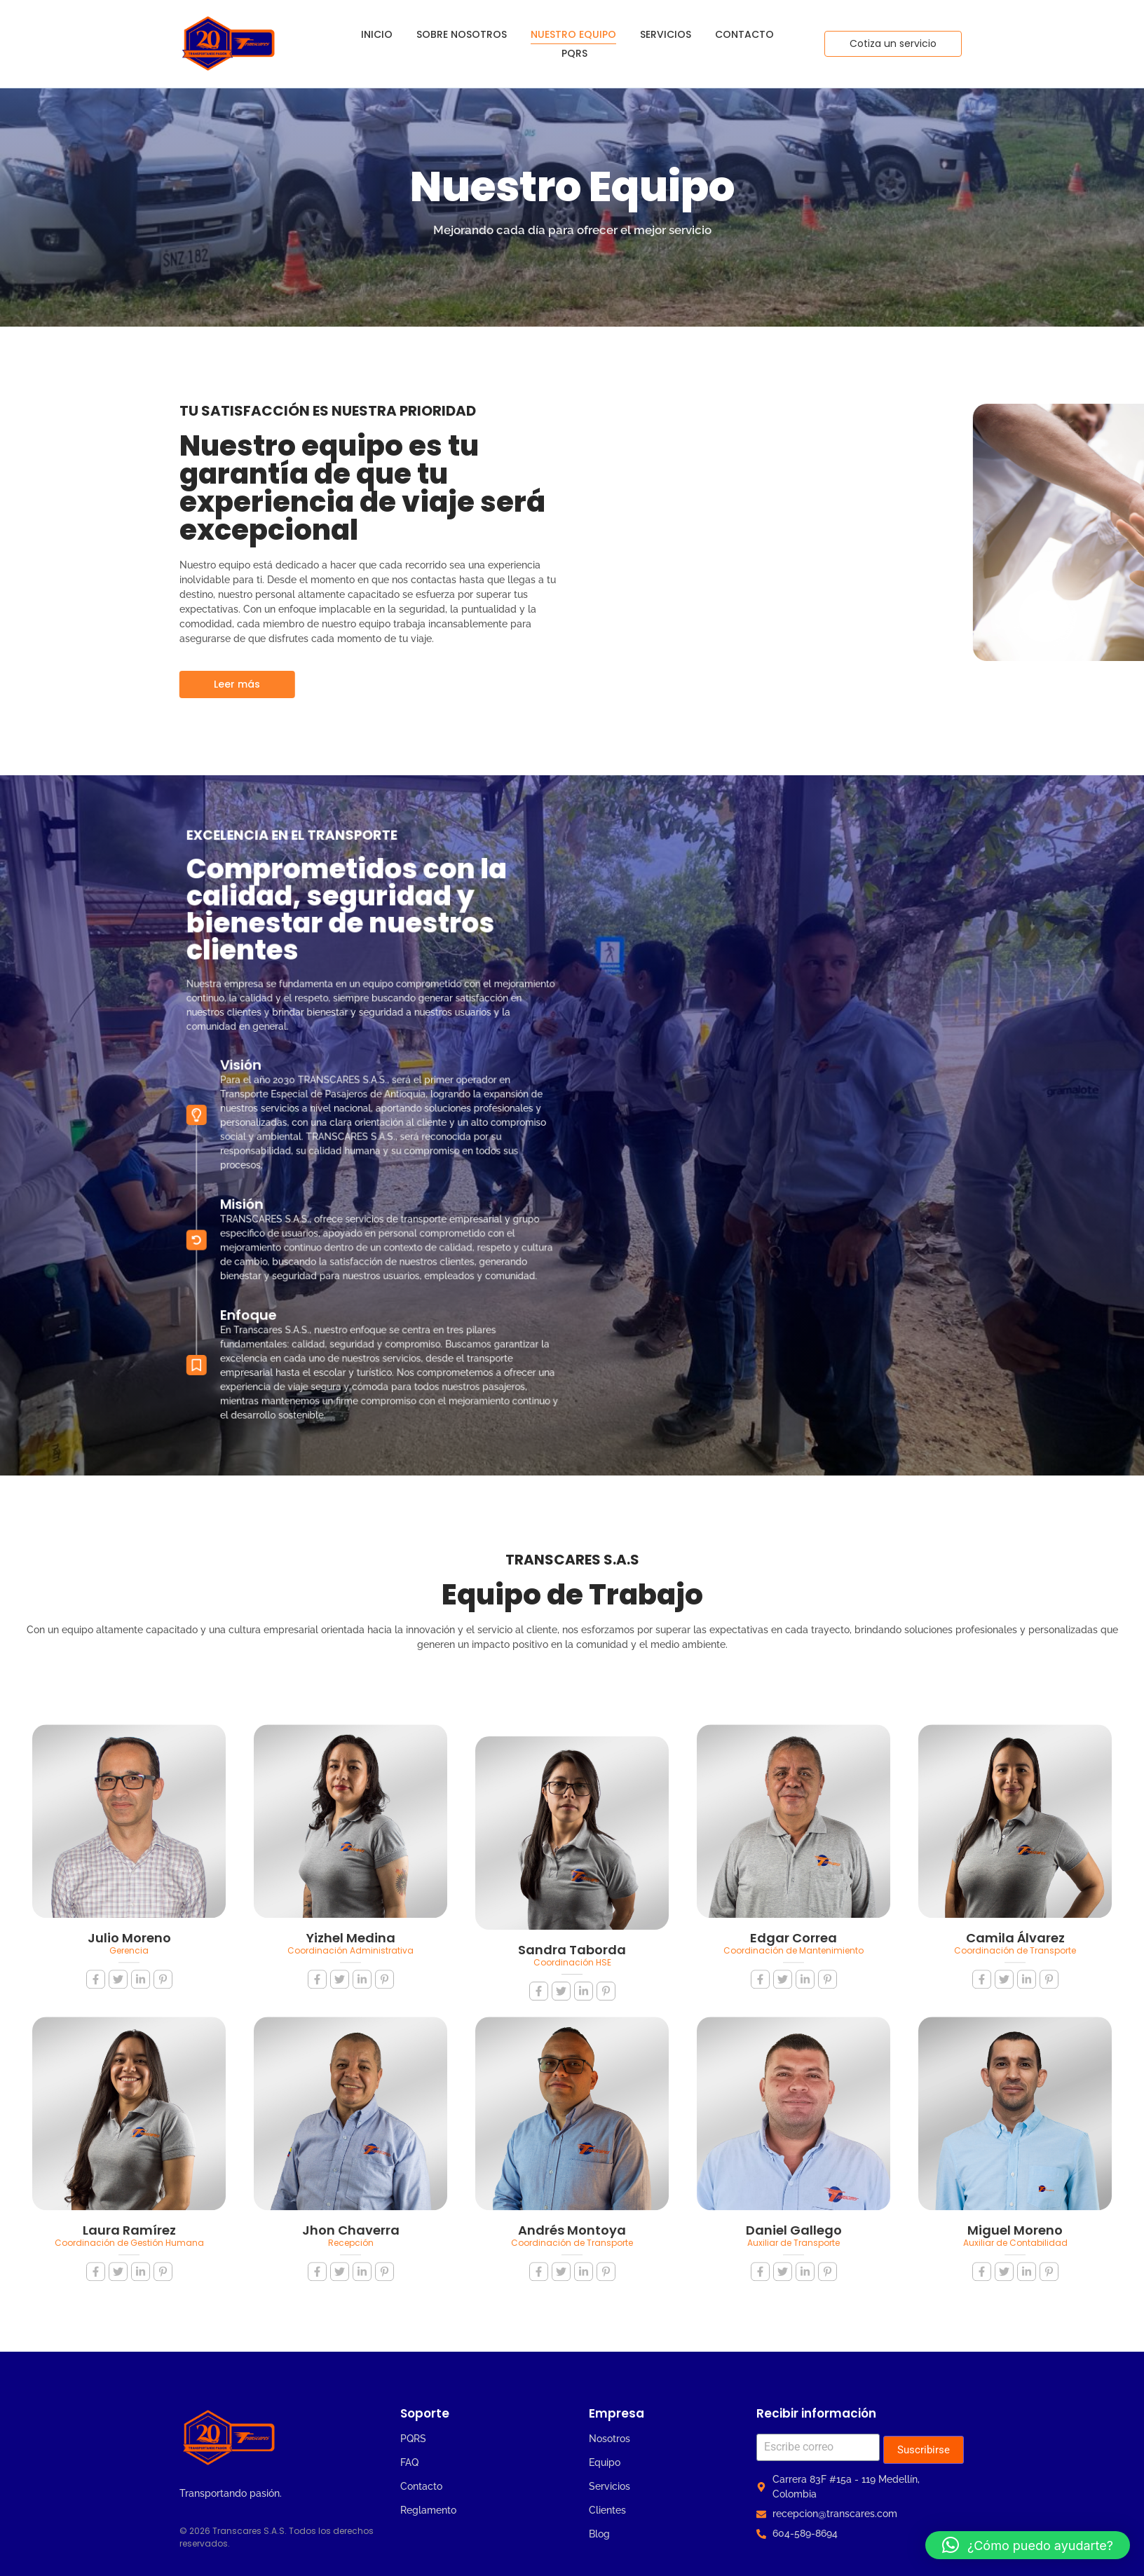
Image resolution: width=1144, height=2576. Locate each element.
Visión (294, 1089)
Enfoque (299, 1237)
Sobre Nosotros (461, 34)
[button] (1027, 2545)
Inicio (377, 34)
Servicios (665, 34)
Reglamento (428, 2510)
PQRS (574, 53)
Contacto (744, 34)
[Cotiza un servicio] (893, 44)
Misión (295, 1172)
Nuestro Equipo (573, 34)
